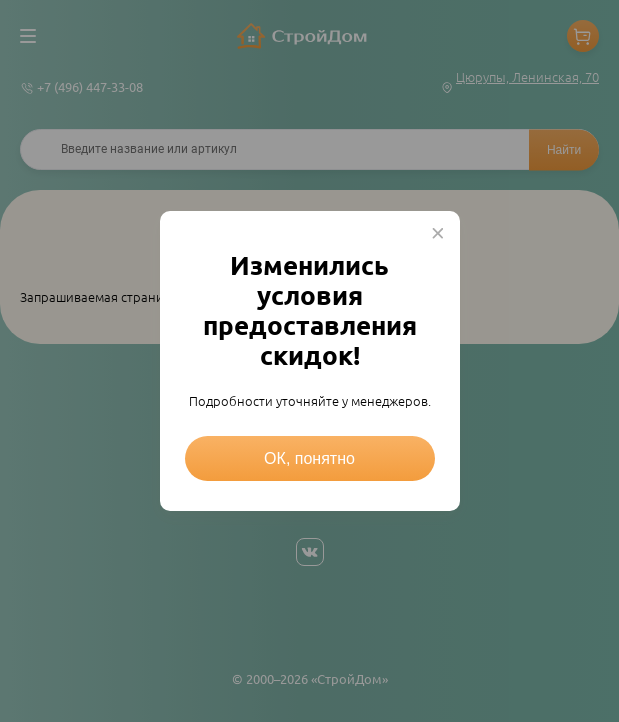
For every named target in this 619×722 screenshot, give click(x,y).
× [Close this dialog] (438, 233)
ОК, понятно (309, 458)
